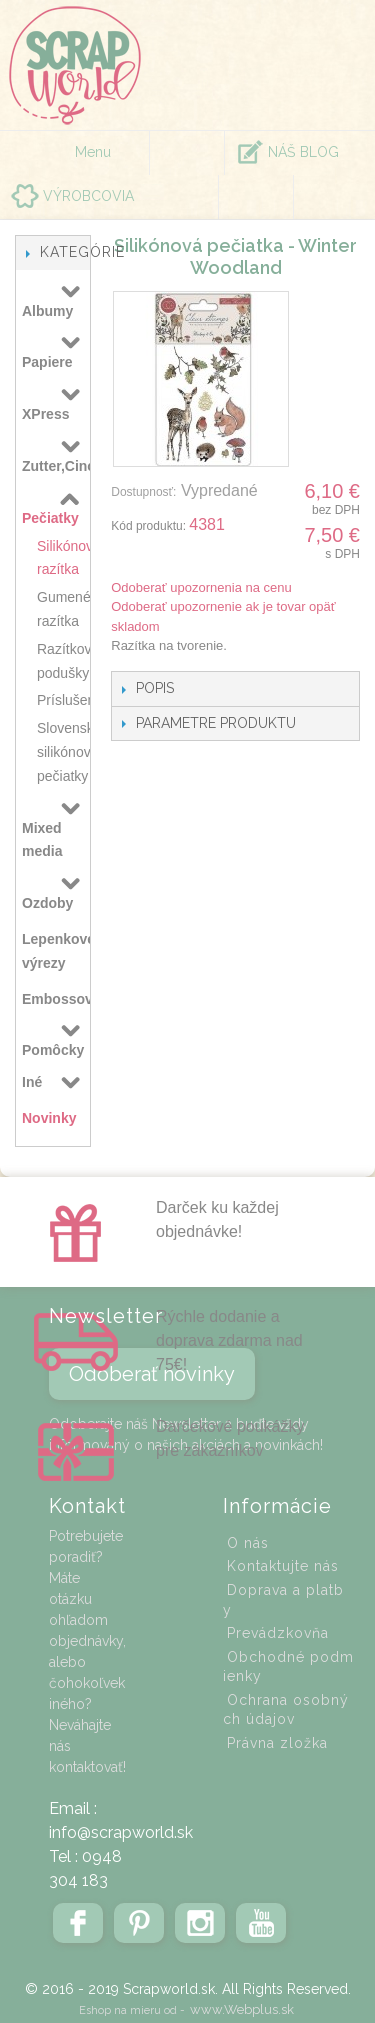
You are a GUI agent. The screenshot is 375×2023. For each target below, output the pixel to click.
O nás (248, 1543)
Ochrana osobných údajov (286, 1710)
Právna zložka (277, 1743)
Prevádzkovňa (278, 1633)
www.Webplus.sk (242, 2009)
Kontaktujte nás (283, 1566)
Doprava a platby (283, 1600)
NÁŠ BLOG (303, 152)
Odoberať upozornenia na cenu (201, 587)
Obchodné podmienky (288, 1667)
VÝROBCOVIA (88, 196)
